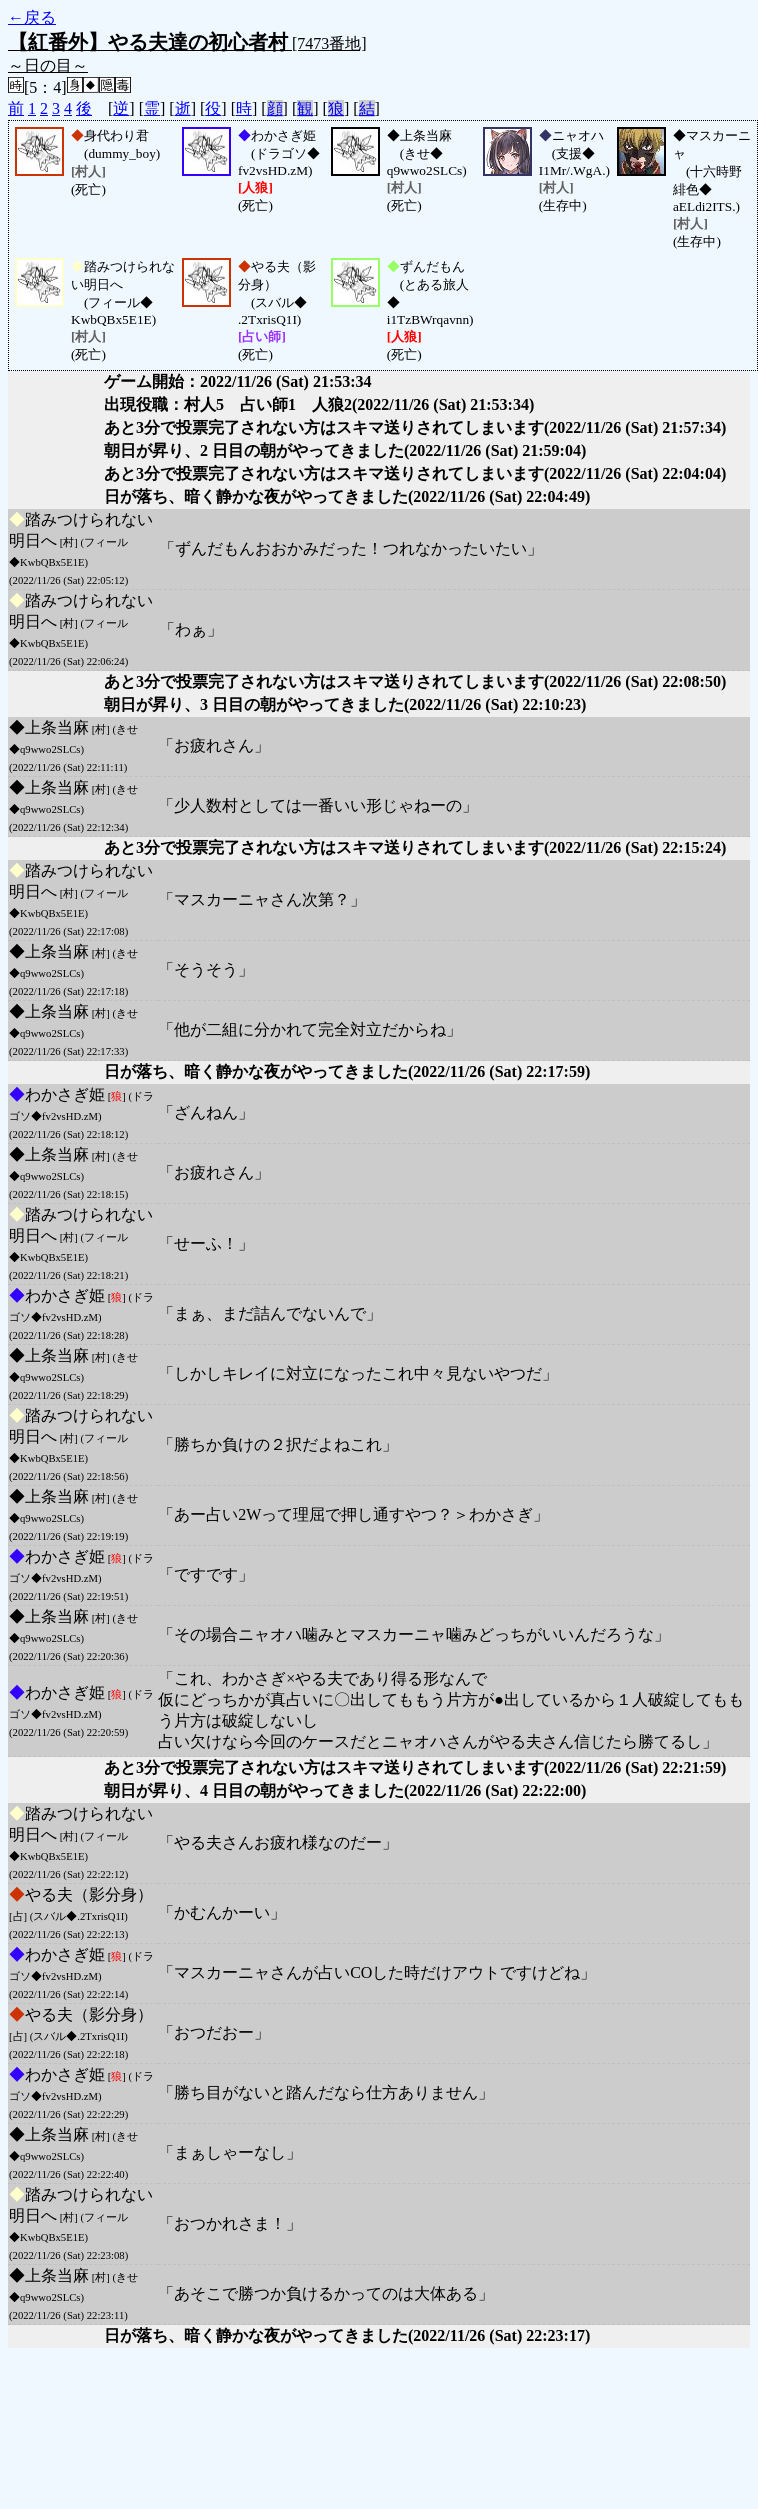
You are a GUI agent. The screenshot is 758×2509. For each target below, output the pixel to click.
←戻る (32, 17)
